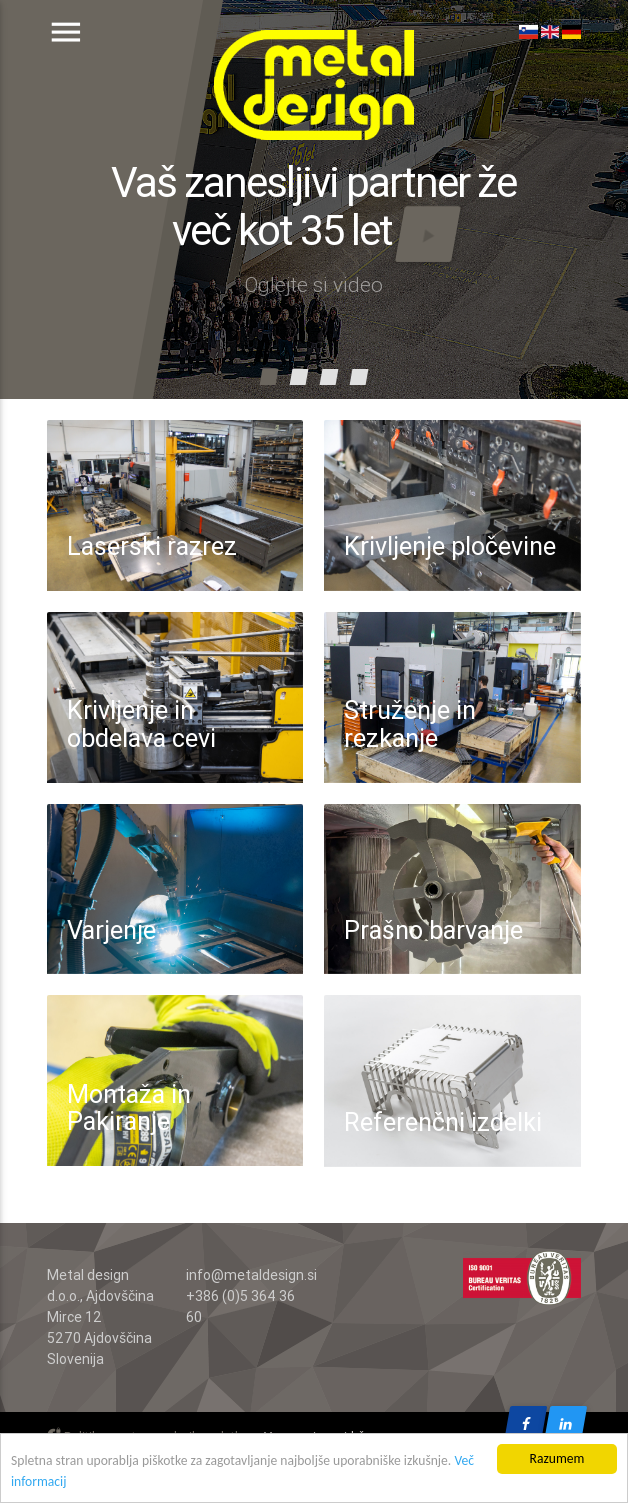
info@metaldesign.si (251, 1275)
